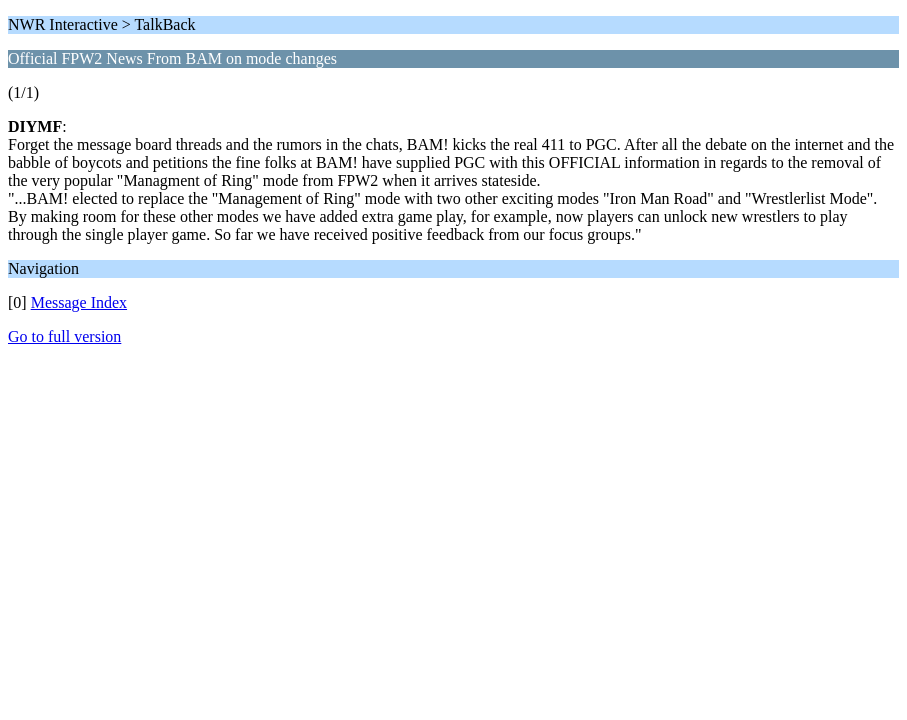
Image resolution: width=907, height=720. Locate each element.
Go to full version (64, 336)
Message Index (79, 302)
